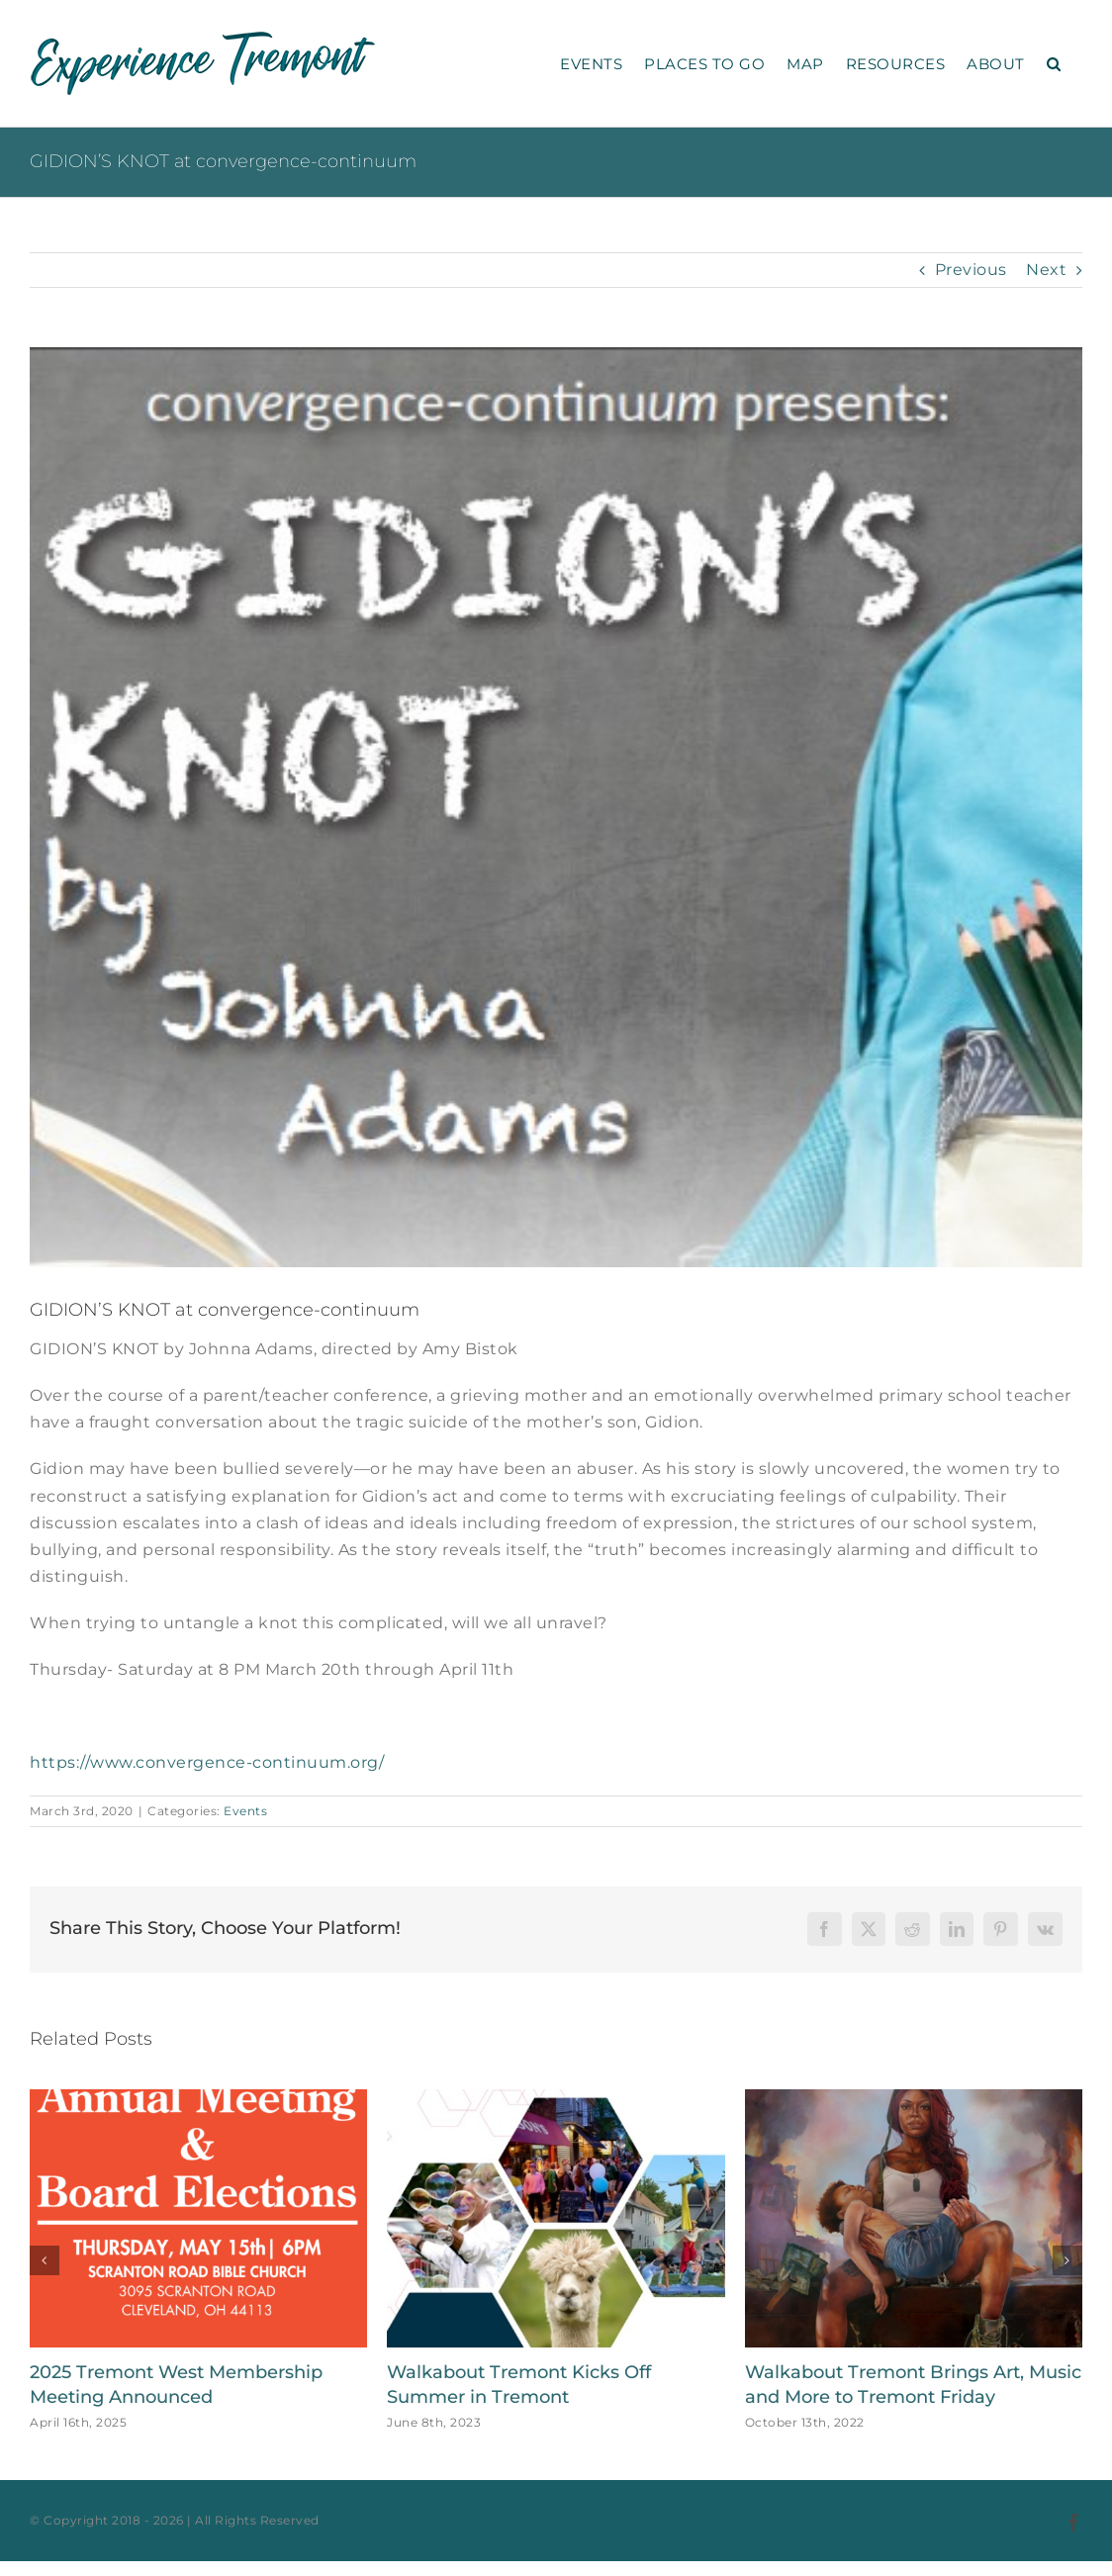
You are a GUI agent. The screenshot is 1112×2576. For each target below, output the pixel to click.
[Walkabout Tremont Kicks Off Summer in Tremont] (555, 2098)
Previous (971, 269)
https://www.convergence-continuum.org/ (207, 1762)
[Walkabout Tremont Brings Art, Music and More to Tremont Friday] (913, 2098)
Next (1046, 269)
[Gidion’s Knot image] (556, 807)
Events (245, 1810)
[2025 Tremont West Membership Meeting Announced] (198, 2098)
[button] (1054, 63)
